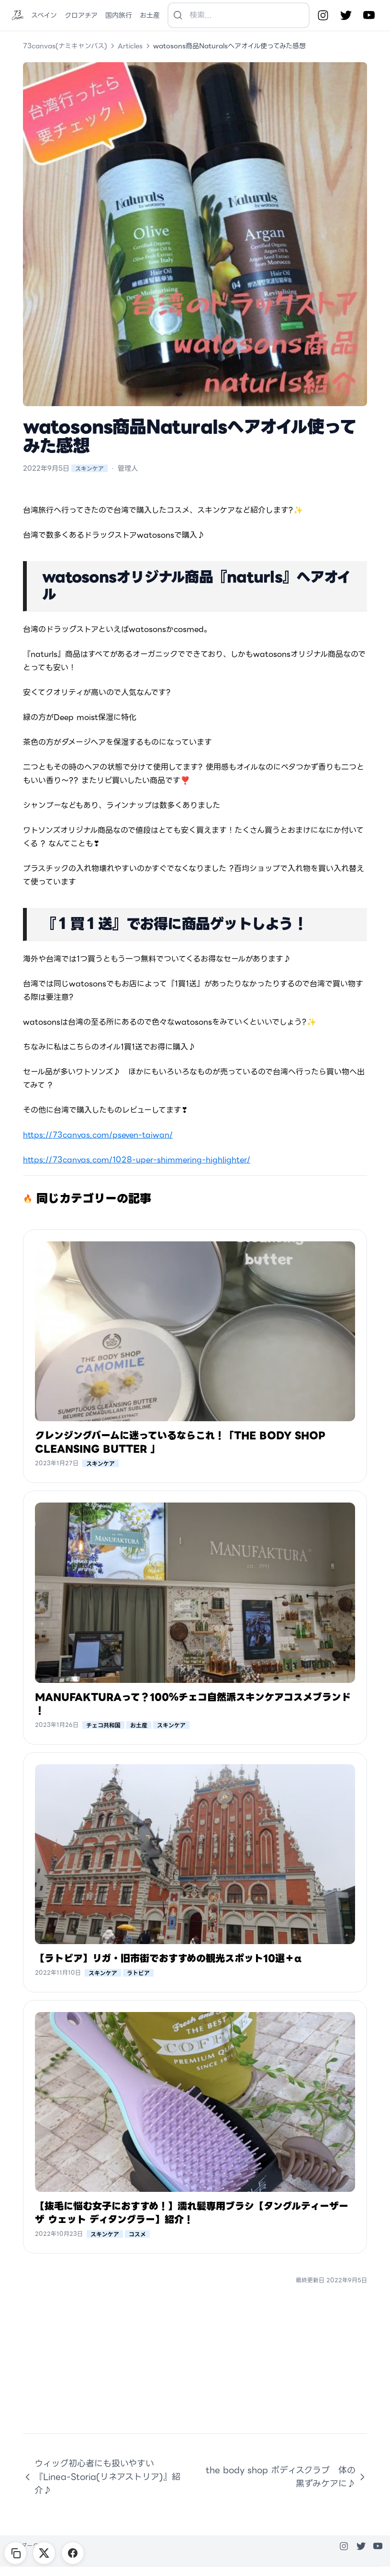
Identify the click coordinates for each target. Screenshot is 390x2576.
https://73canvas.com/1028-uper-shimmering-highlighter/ (136, 1160)
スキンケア (89, 468)
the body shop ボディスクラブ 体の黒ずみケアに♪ (286, 2476)
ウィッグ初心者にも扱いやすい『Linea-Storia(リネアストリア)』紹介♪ (101, 2476)
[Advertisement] (195, 2366)
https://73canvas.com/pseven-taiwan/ (98, 1135)
